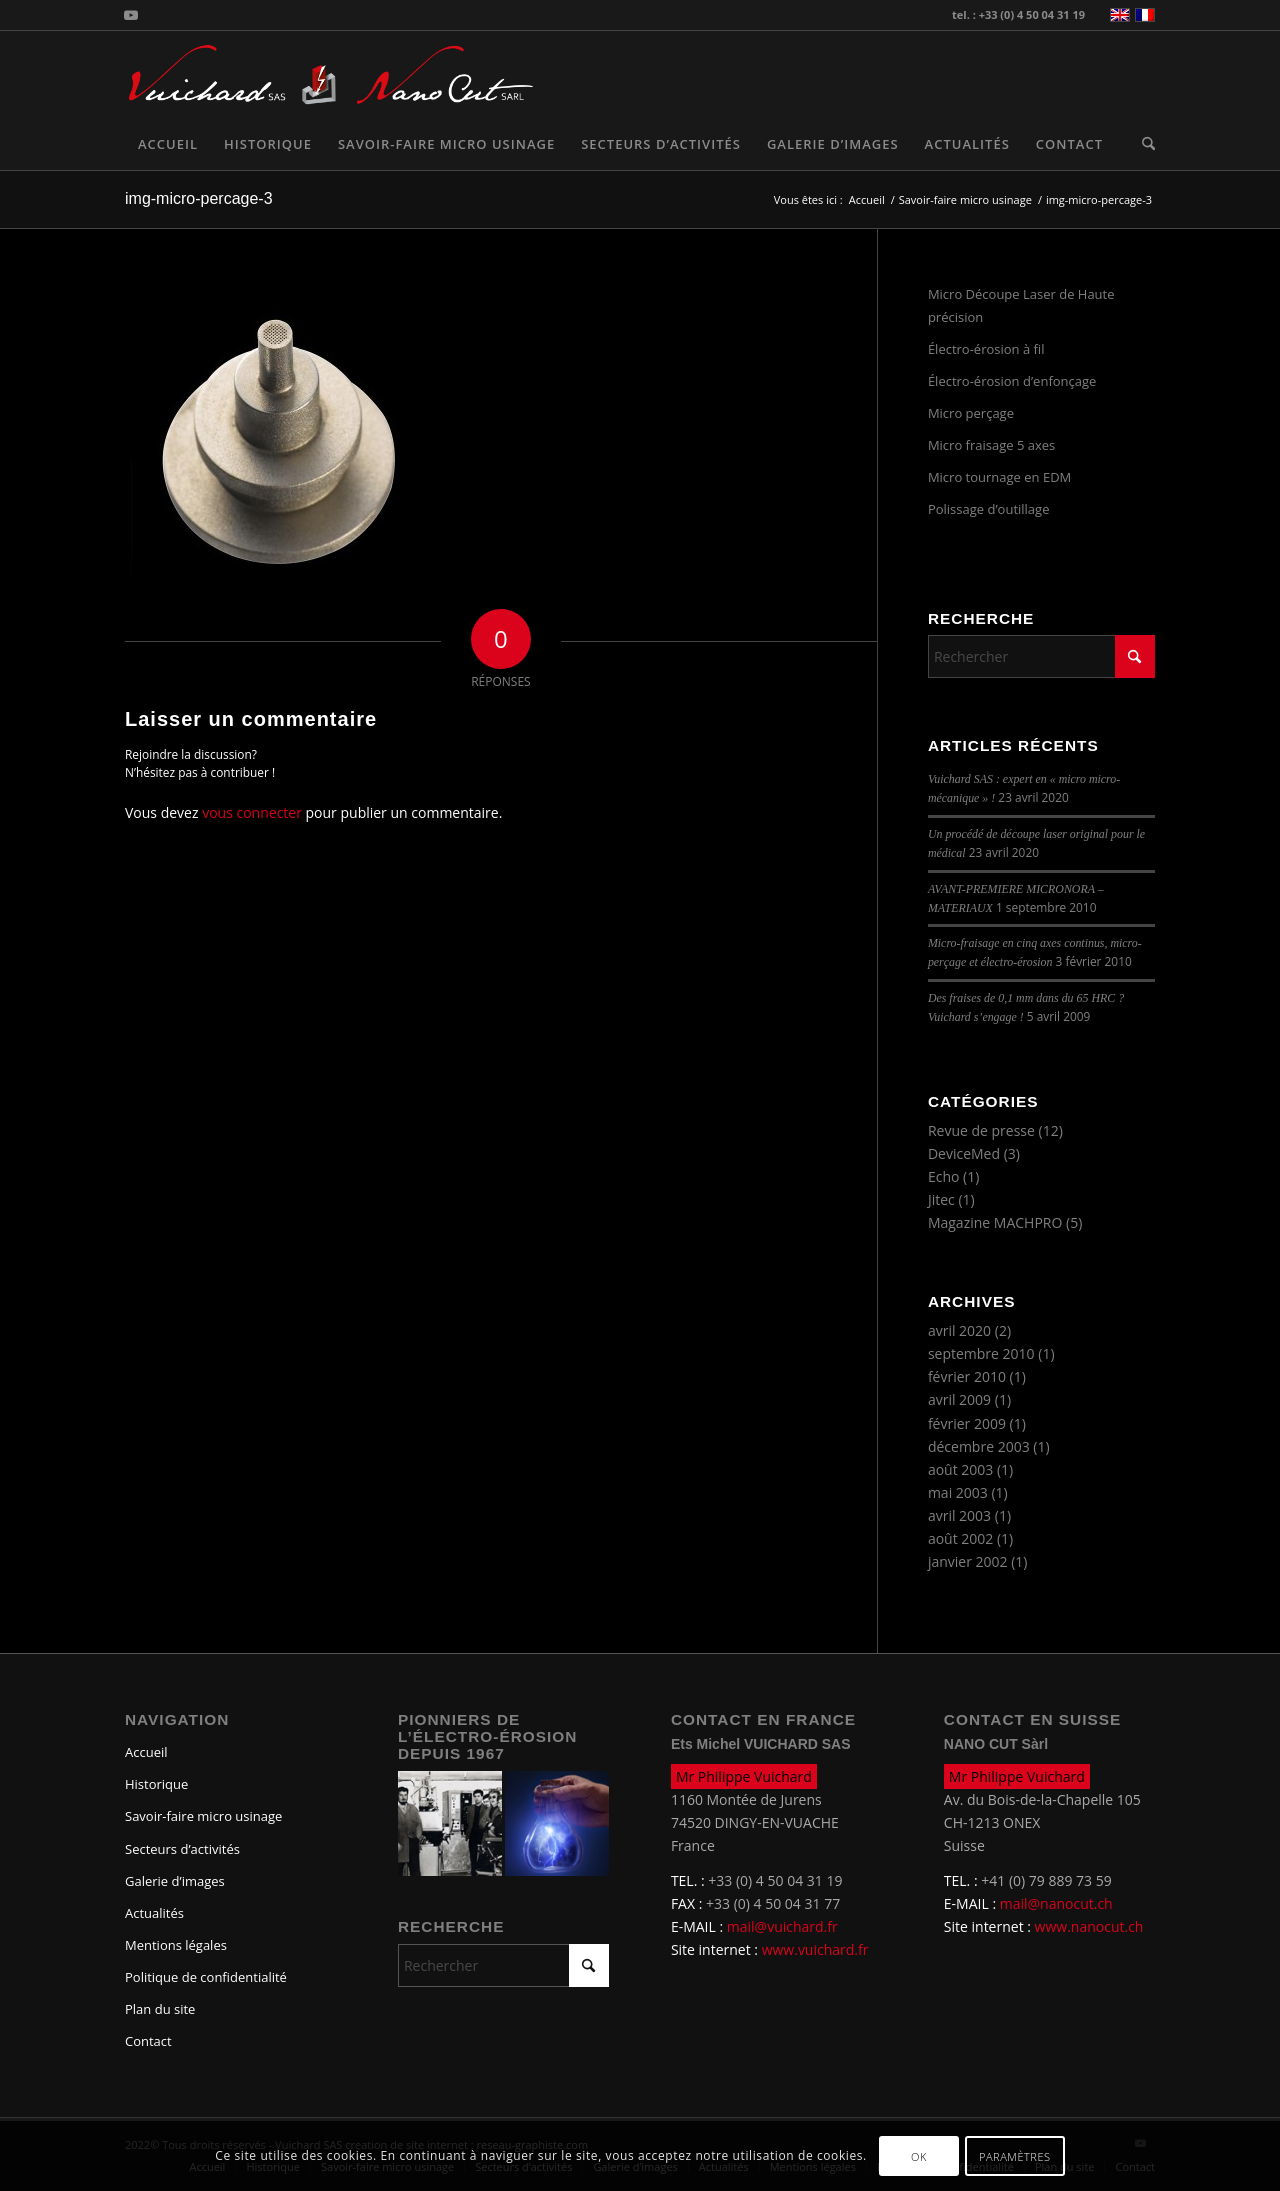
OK (919, 2156)
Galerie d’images (175, 1881)
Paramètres (1015, 2156)
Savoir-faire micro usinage (203, 1816)
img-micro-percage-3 (199, 198)
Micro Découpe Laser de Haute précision (1021, 305)
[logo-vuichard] (232, 75)
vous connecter (252, 812)
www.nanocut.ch (1089, 1926)
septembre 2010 (981, 1353)
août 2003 (960, 1469)
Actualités (154, 1913)
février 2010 (967, 1376)
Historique (156, 1784)
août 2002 (960, 1538)
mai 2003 (958, 1492)
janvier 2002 (968, 1561)
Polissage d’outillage (989, 509)
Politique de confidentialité (206, 1977)
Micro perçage (971, 413)
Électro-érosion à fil (986, 349)
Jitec (941, 1199)
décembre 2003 (979, 1446)
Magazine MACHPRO (995, 1222)
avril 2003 (959, 1515)
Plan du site (160, 2009)
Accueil (146, 1752)
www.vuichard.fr (815, 1949)
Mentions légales (176, 1945)
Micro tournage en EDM (999, 477)
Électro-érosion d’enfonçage (1012, 381)
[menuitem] (168, 144)
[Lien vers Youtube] (131, 15)
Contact (148, 2041)
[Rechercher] (1142, 144)
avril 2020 (959, 1330)
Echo (944, 1176)
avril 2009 (959, 1399)
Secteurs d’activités (182, 1849)
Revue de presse (981, 1130)
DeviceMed (964, 1153)
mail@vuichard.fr (782, 1926)
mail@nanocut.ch (1056, 1903)
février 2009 (967, 1423)
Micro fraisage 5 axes (991, 445)
